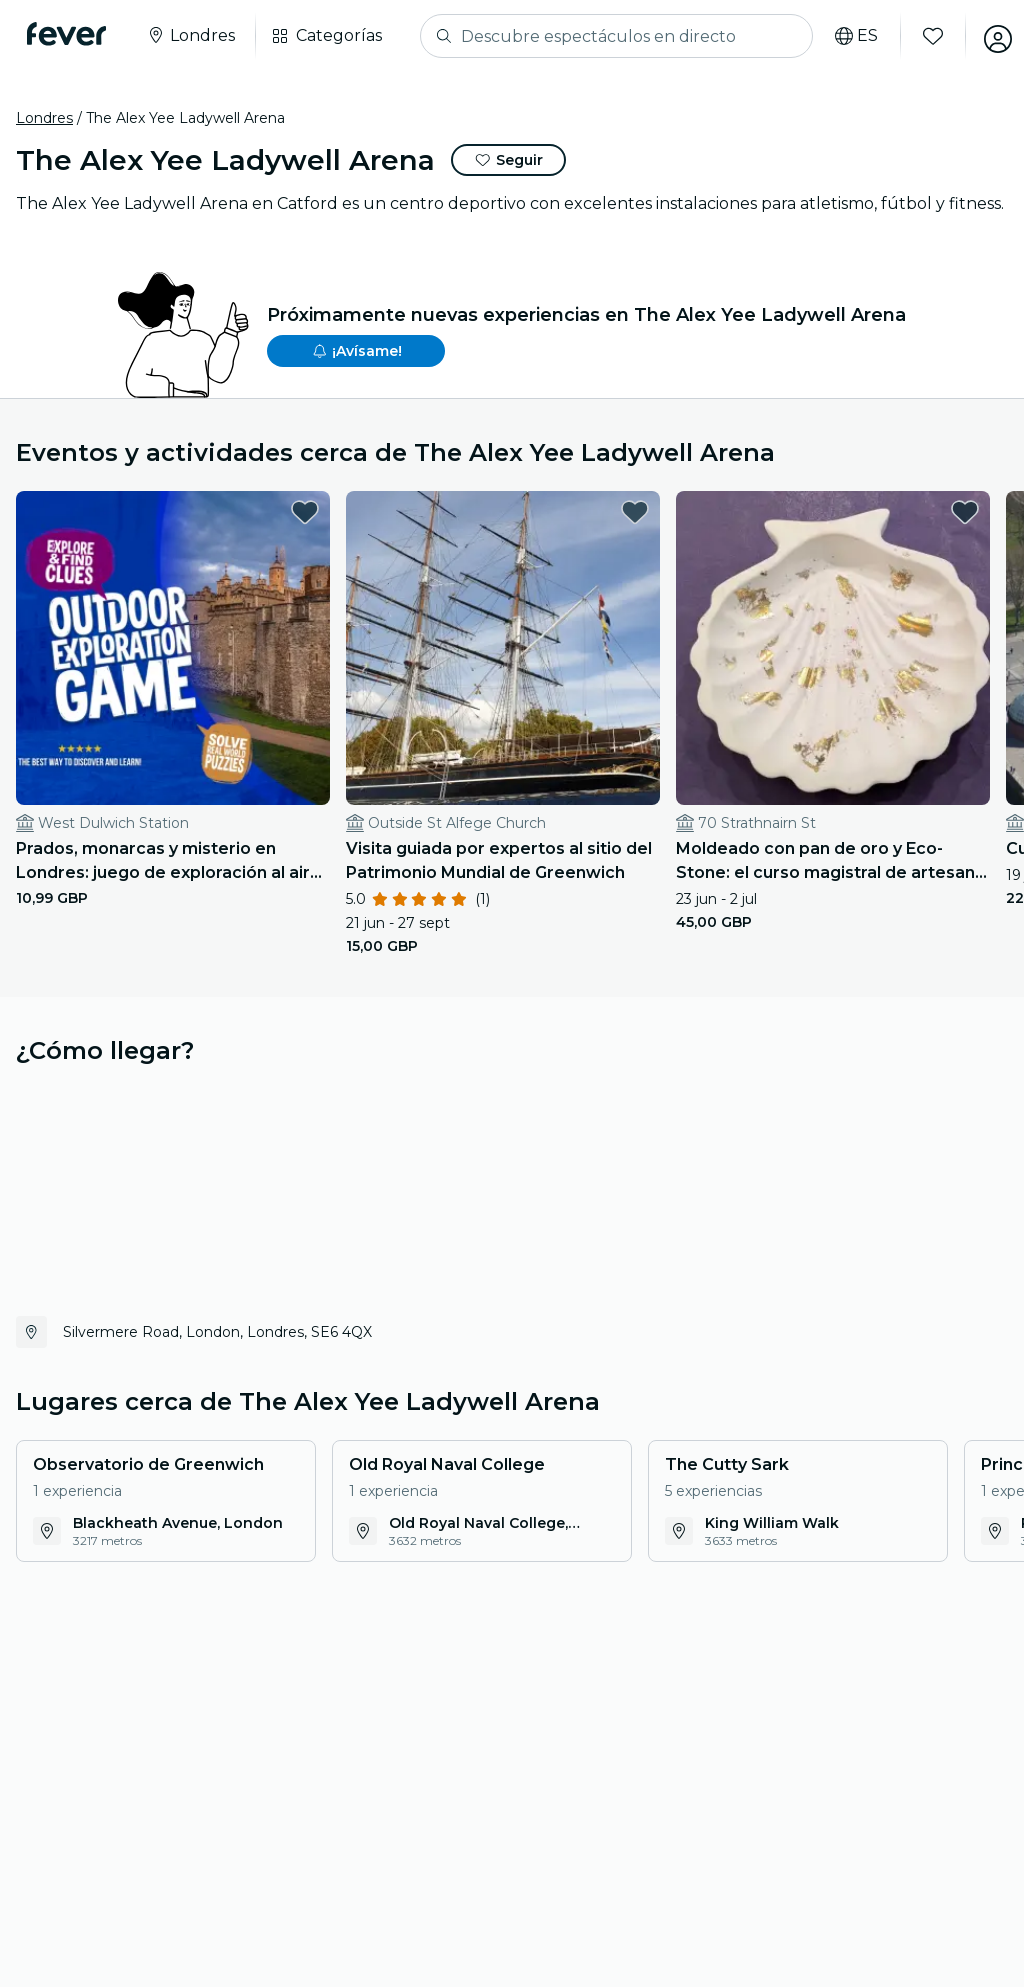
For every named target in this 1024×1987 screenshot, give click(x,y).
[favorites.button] (227, 512)
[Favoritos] (921, 36)
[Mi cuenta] (986, 36)
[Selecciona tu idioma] (844, 36)
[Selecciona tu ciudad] (195, 36)
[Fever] (71, 34)
